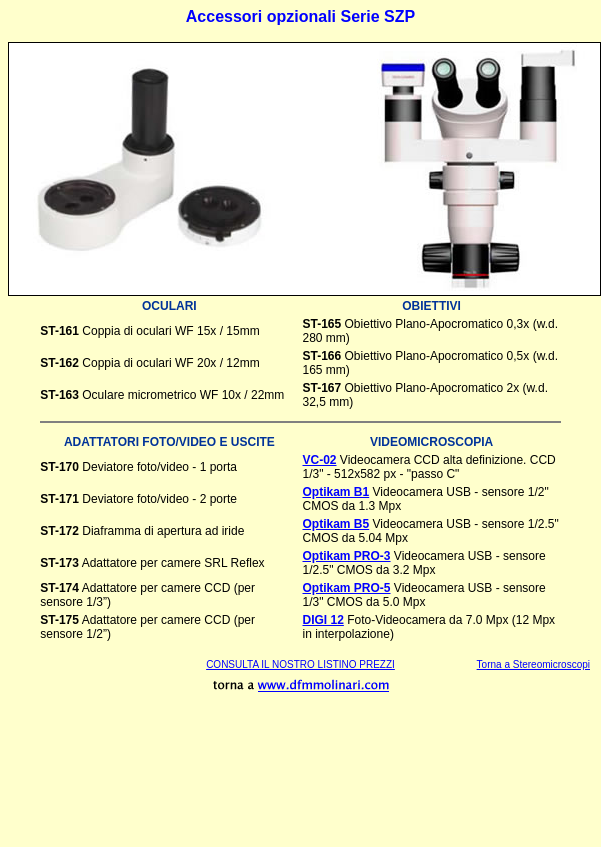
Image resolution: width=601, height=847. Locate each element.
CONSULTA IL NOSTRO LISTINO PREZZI (300, 664)
